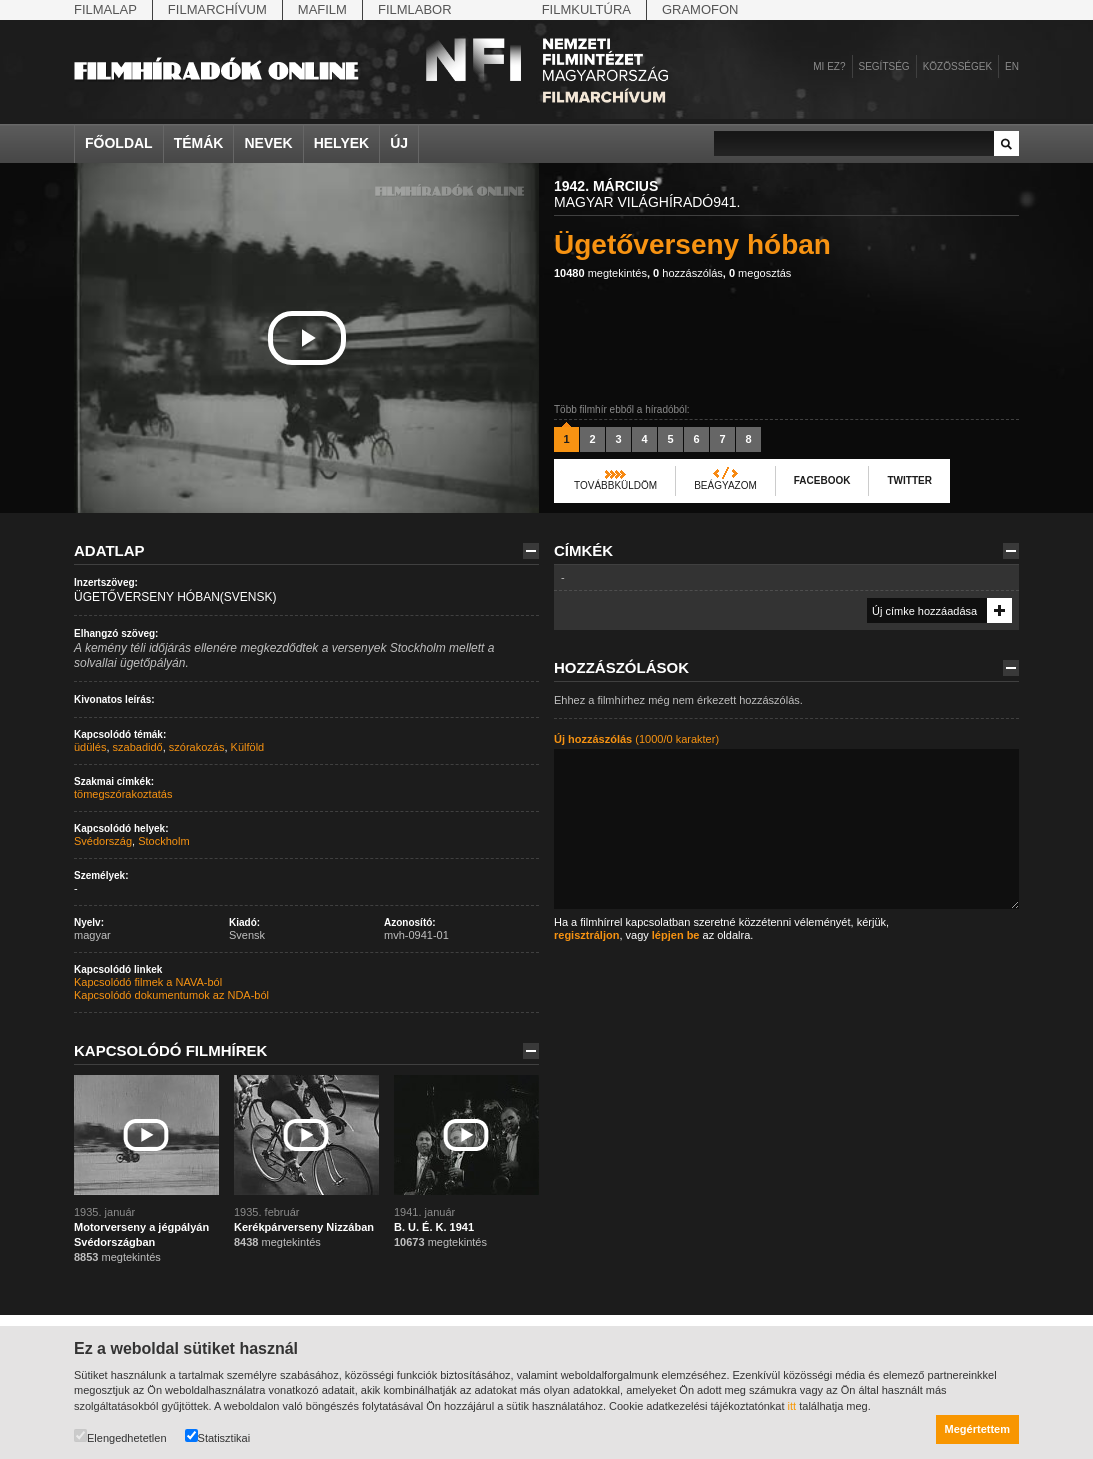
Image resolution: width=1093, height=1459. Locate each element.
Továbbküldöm (615, 485)
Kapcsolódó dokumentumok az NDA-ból (171, 995)
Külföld (248, 747)
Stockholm (163, 841)
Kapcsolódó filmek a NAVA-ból (148, 982)
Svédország (103, 841)
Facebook (822, 480)
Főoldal (119, 143)
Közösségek (957, 66)
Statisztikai (218, 1436)
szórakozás (197, 747)
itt (792, 1406)
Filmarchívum (217, 9)
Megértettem (977, 1429)
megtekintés (600, 273)
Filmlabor (415, 9)
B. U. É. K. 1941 (434, 1227)
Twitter (909, 480)
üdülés (90, 747)
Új (399, 143)
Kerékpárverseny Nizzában (304, 1227)
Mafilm (322, 9)
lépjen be (676, 935)
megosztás (760, 273)
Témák (199, 143)
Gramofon (700, 9)
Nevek (268, 143)
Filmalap (105, 9)
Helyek (342, 143)
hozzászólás (688, 273)
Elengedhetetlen (120, 1436)
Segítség (884, 66)
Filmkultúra (586, 9)
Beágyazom (725, 485)
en (1012, 66)
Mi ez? (829, 66)
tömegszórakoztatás (123, 794)
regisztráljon (586, 935)
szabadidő (138, 747)
